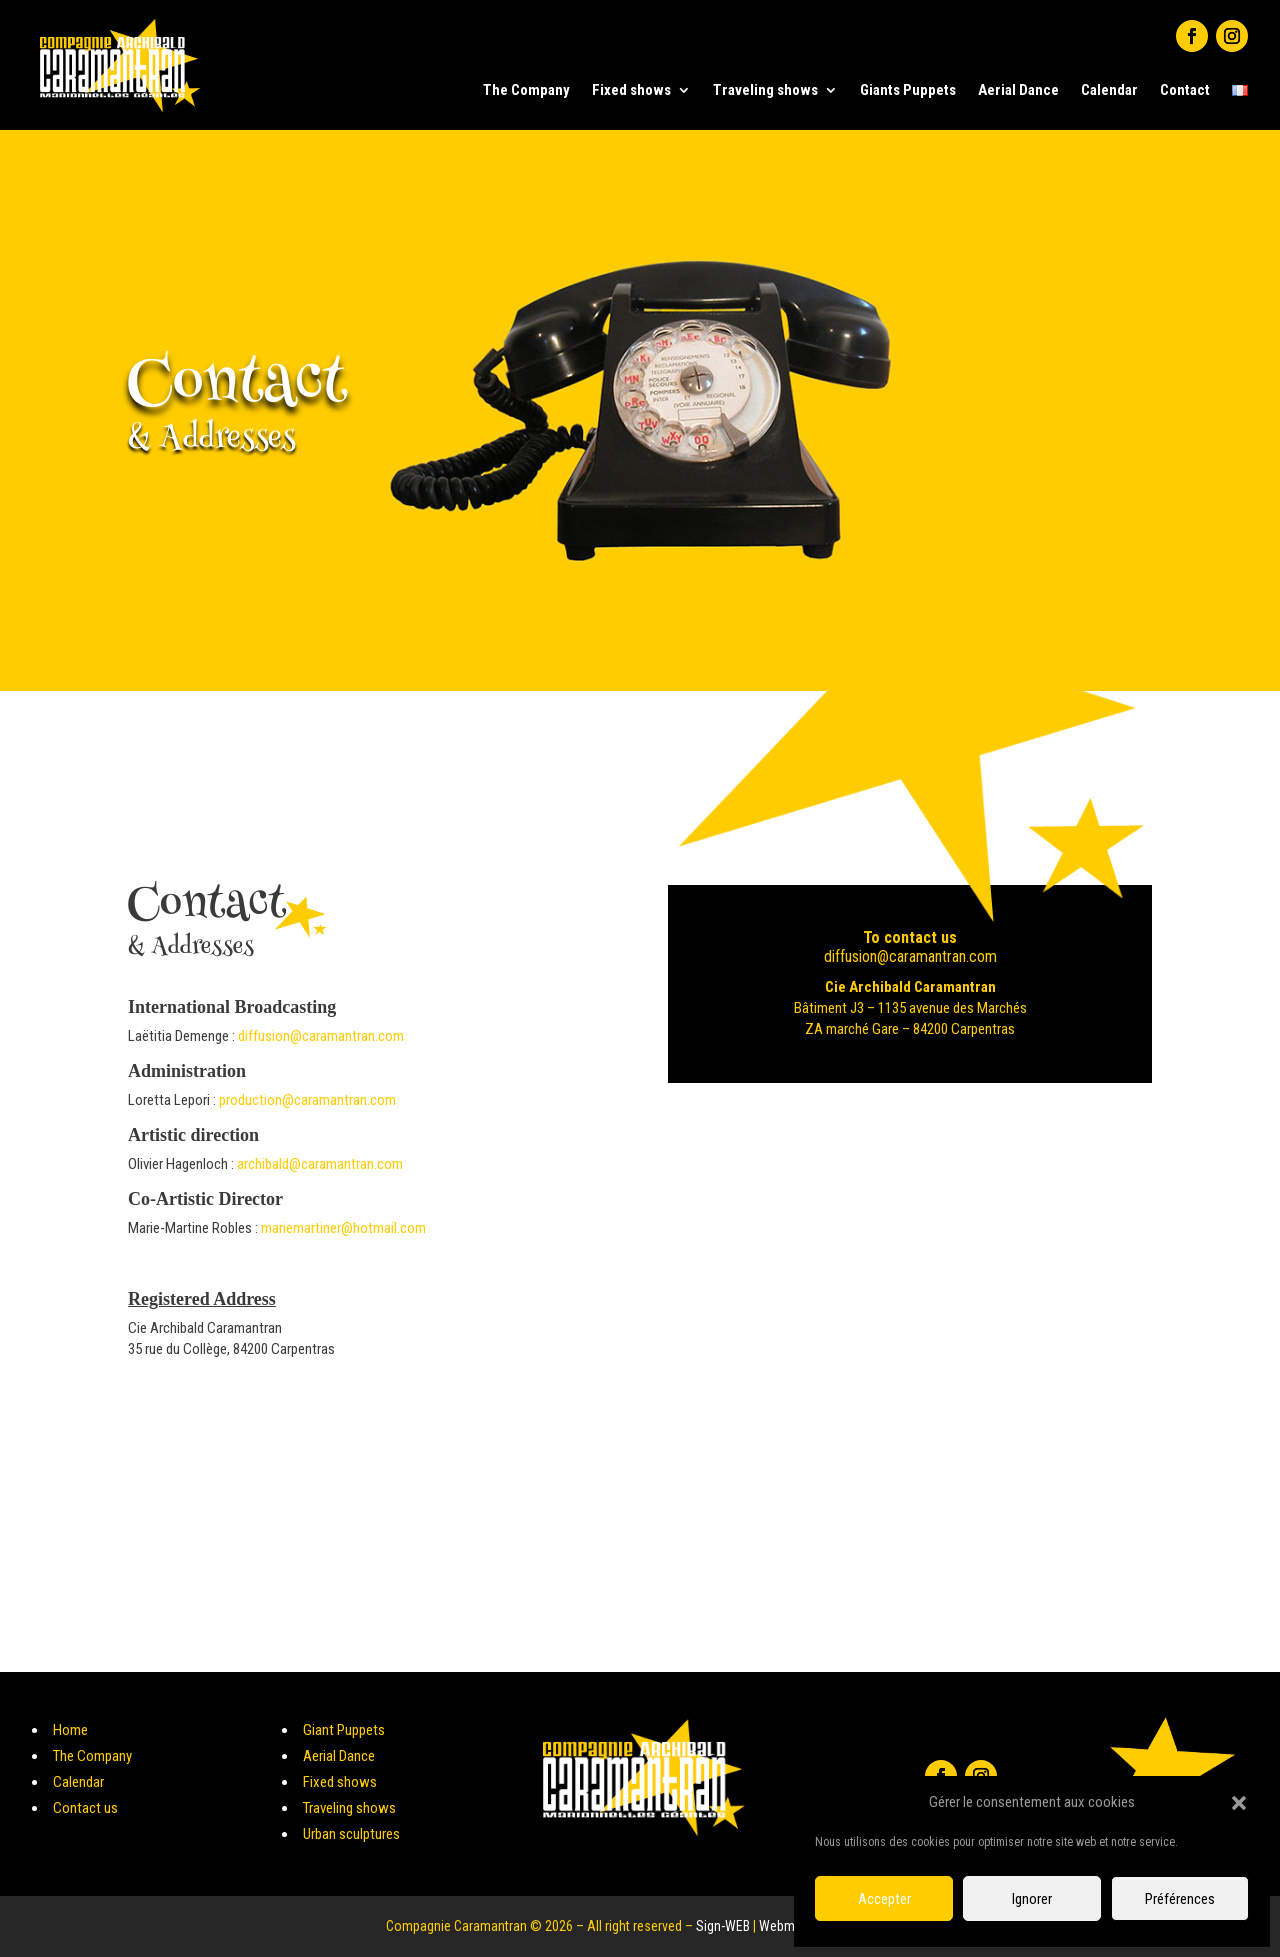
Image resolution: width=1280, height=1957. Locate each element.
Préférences (1180, 1899)
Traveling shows (765, 90)
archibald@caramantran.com (320, 1164)
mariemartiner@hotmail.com (343, 1228)
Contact (1185, 90)
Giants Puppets (908, 90)
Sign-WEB (723, 1926)
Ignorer (1032, 1899)
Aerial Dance (1018, 90)
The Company (526, 90)
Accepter (884, 1899)
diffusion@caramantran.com (321, 1036)
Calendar (1109, 90)
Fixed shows (631, 90)
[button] (1239, 1803)
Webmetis (787, 1926)
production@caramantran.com (307, 1100)
